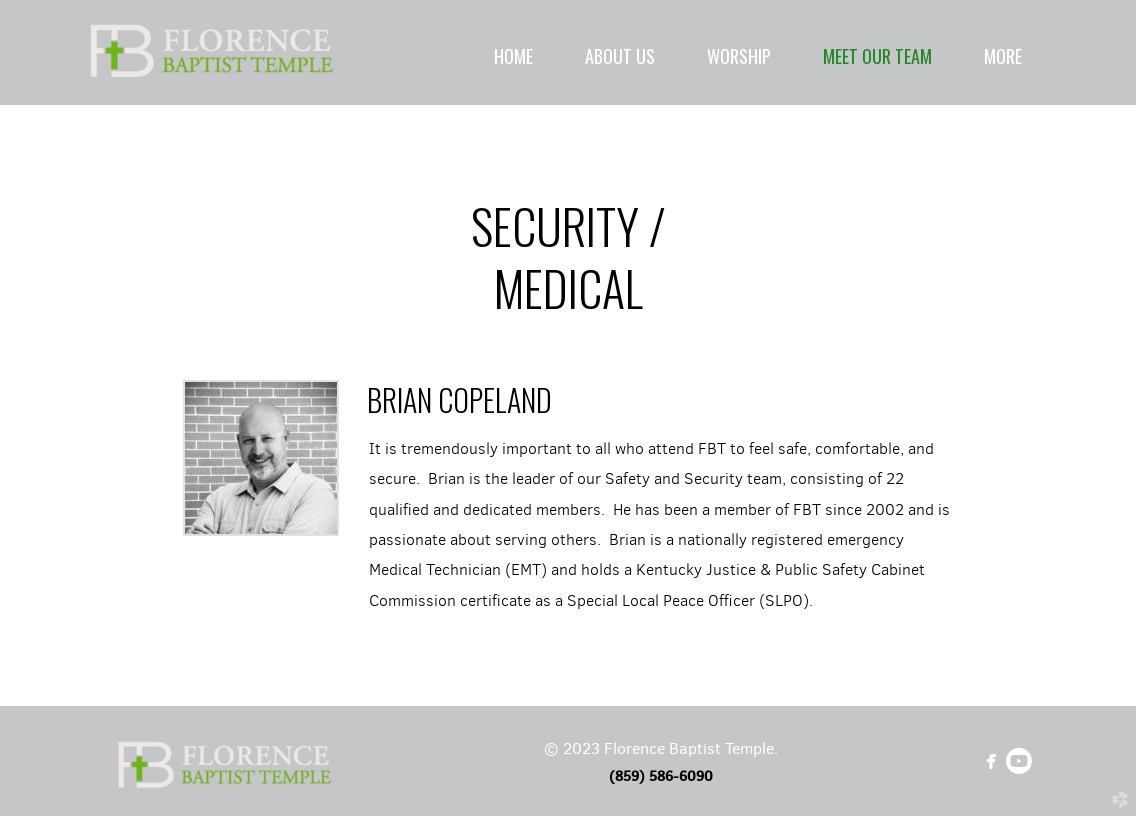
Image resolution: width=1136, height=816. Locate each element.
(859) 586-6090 (661, 776)
